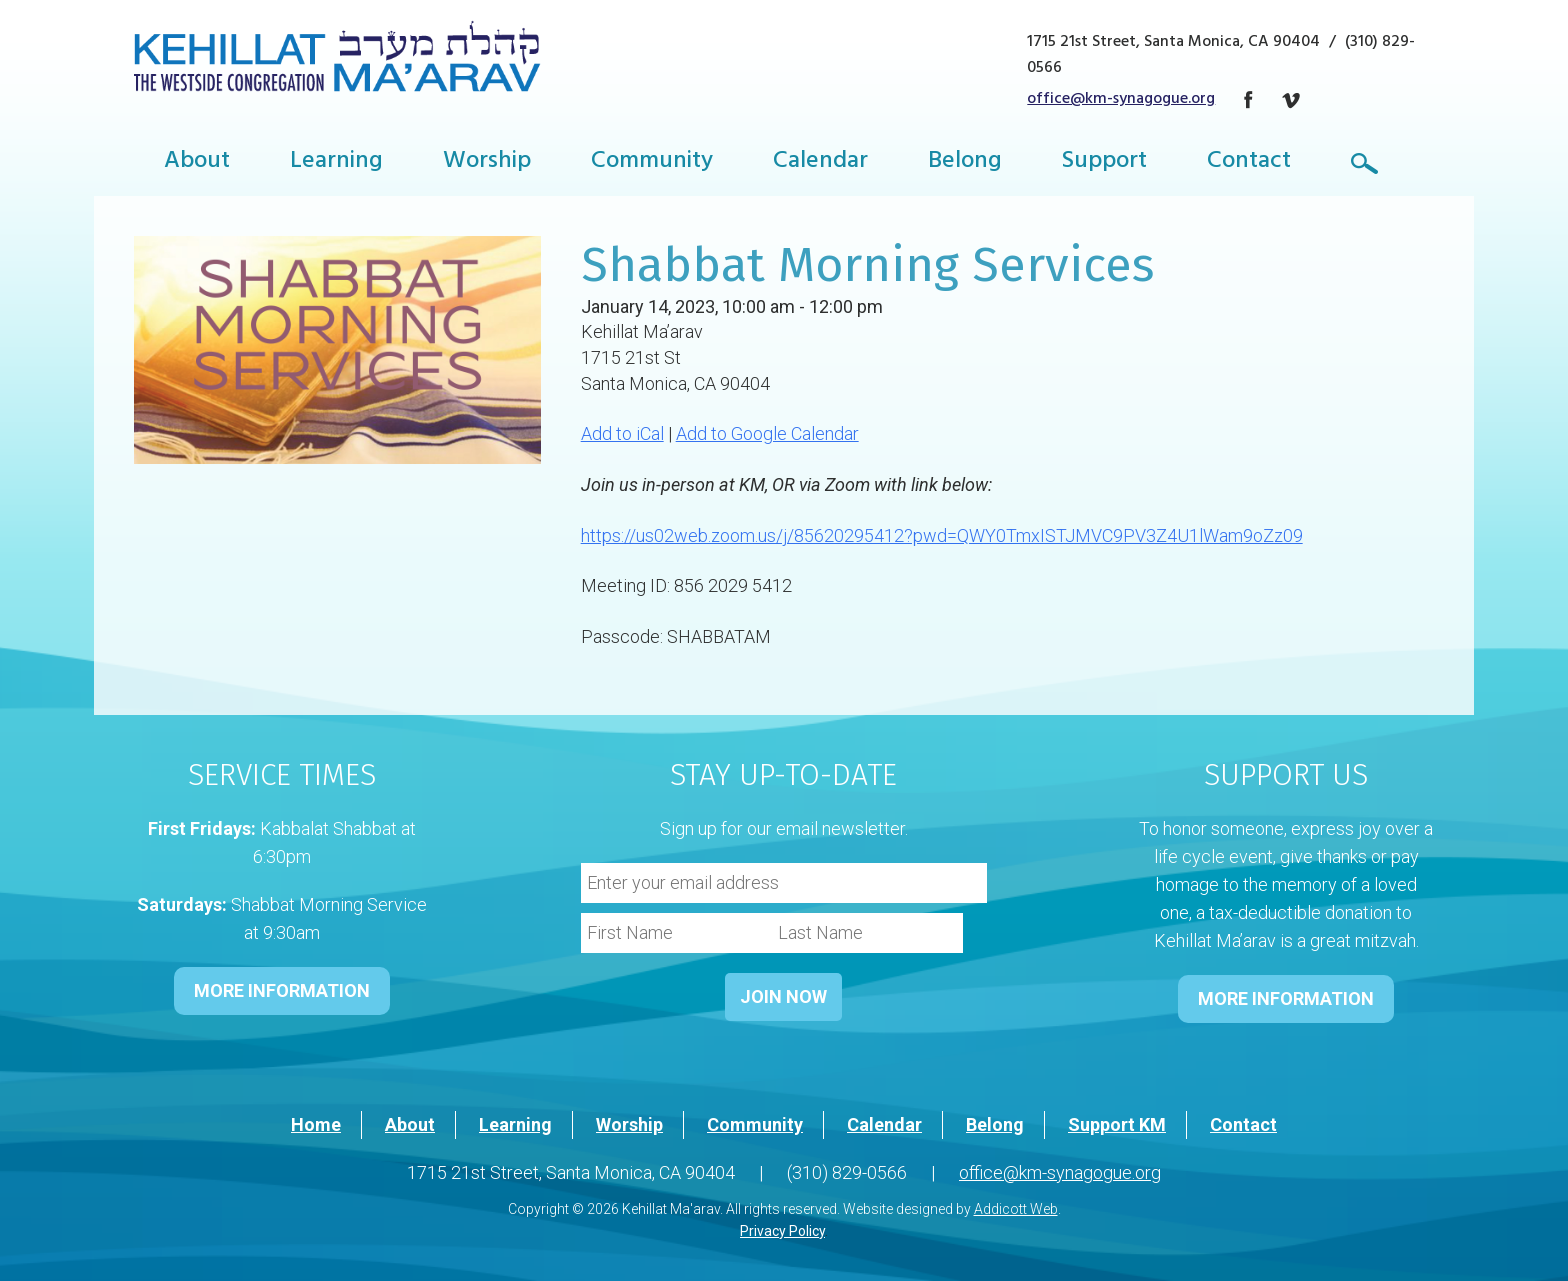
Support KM (1117, 1124)
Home (316, 1124)
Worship (487, 163)
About (197, 163)
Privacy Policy (782, 1231)
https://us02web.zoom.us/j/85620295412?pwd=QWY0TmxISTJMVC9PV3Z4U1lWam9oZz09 (942, 535)
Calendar (820, 163)
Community (652, 163)
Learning (336, 163)
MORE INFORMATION (282, 990)
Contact (1249, 163)
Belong (965, 163)
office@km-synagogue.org (1121, 100)
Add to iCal (622, 433)
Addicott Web (1016, 1209)
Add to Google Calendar (767, 433)
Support (1104, 163)
